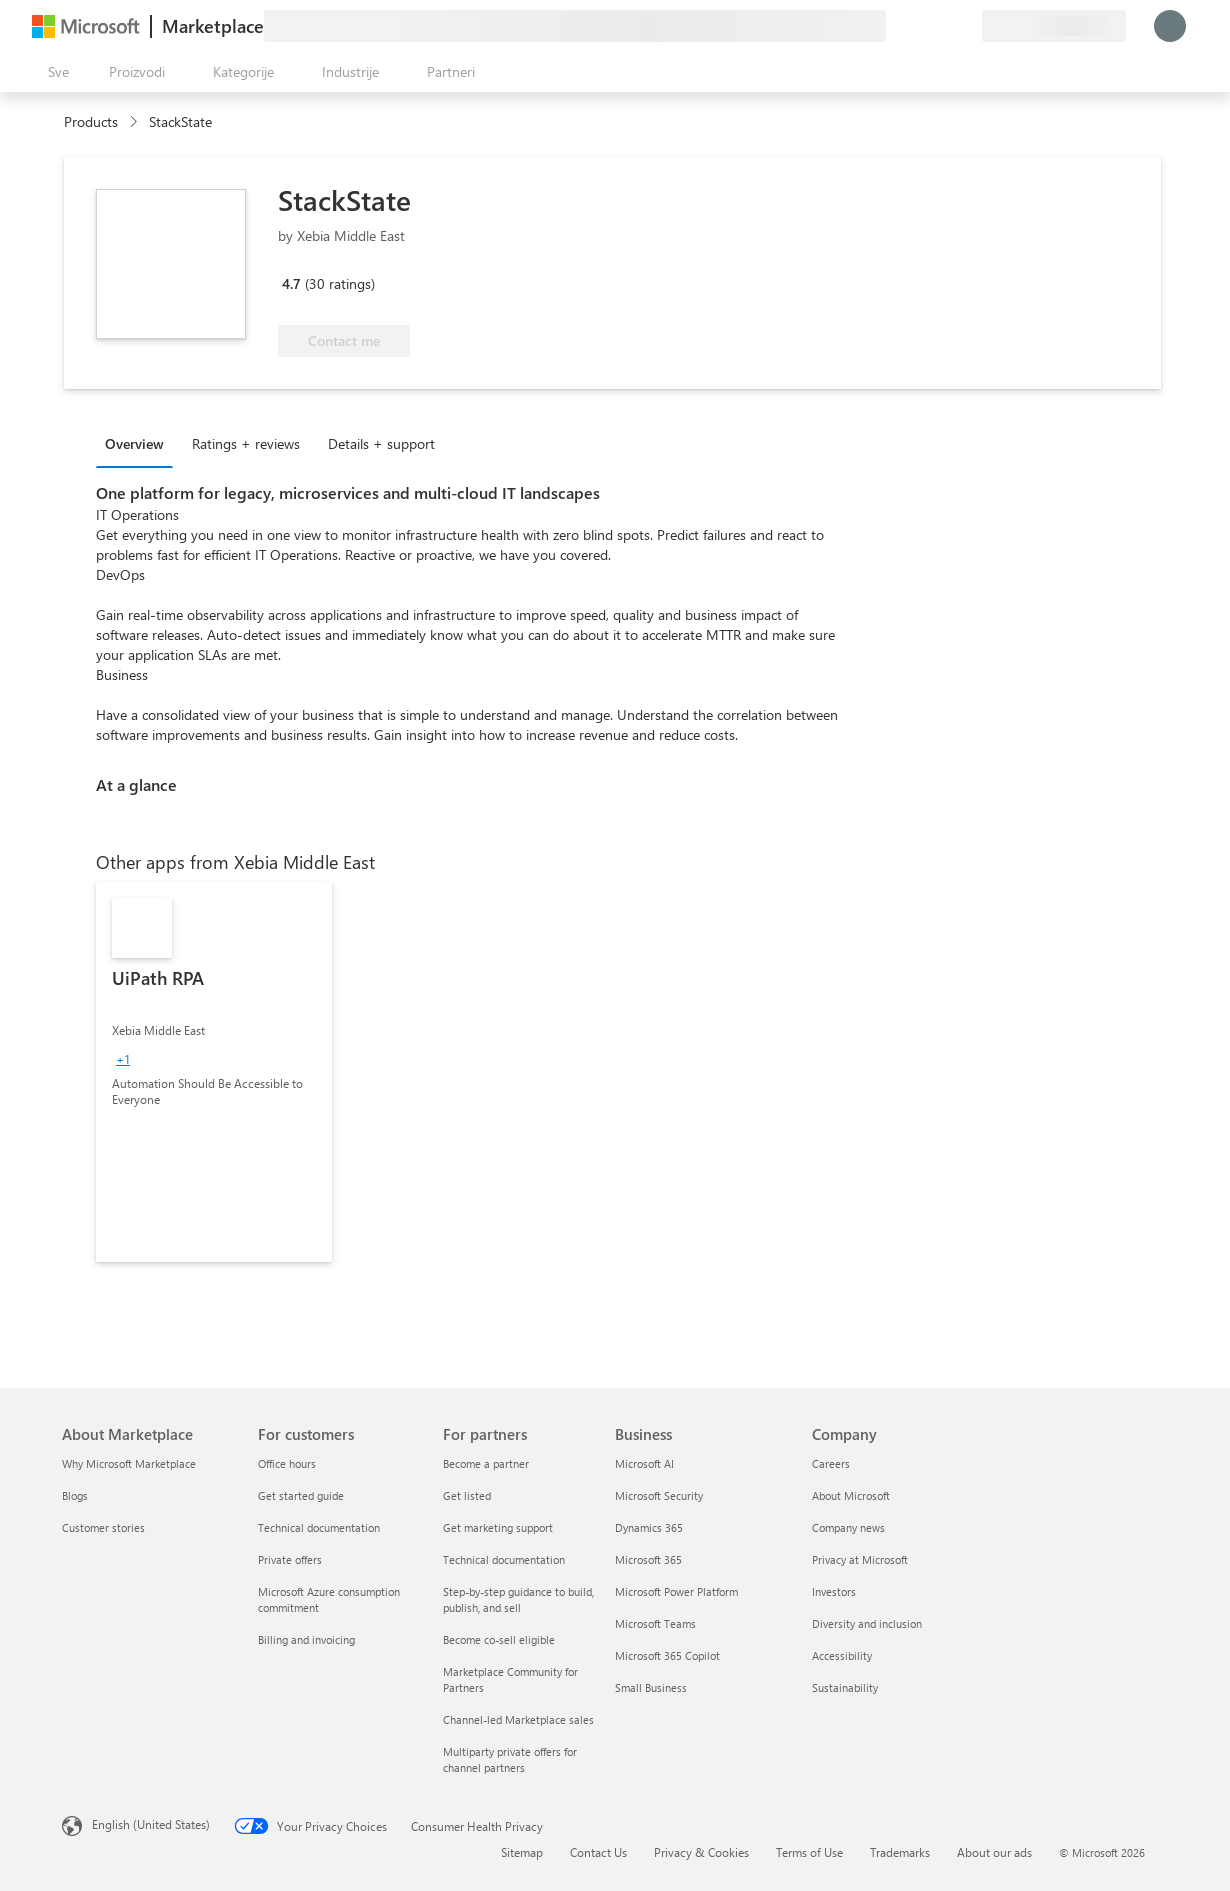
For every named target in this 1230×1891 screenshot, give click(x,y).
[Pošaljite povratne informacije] (894, 26)
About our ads (994, 1852)
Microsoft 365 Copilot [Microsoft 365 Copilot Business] (667, 1655)
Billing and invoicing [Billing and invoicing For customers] (306, 1639)
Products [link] (91, 121)
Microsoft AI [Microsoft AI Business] (644, 1463)
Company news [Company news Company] (848, 1527)
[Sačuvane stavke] (942, 26)
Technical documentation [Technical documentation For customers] (319, 1527)
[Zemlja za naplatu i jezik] (1054, 26)
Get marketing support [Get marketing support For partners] (498, 1527)
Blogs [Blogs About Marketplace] (75, 1495)
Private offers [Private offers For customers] (290, 1559)
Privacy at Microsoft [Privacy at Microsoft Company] (860, 1559)
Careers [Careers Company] (831, 1463)
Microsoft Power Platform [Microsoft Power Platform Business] (676, 1591)
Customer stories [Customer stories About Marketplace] (103, 1527)
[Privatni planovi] (966, 26)
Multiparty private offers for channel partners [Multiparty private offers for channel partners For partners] (510, 1759)
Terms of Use (809, 1852)
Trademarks (900, 1852)
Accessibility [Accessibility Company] (842, 1655)
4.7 (291, 283)
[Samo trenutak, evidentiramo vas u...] (1170, 26)
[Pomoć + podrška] (918, 26)
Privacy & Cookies (701, 1852)
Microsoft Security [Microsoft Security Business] (659, 1495)
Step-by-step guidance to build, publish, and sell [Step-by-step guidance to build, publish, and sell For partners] (518, 1599)
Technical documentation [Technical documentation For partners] (504, 1559)
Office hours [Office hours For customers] (287, 1463)
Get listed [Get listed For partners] (467, 1495)
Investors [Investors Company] (834, 1591)
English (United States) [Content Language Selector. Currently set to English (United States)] (151, 1824)
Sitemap (522, 1852)
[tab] (139, 443)
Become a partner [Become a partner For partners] (486, 1463)
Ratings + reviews (246, 443)
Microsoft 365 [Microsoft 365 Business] (648, 1559)
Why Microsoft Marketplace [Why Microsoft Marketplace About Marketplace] (129, 1463)
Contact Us (598, 1852)
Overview (134, 443)
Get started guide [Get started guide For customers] (301, 1495)
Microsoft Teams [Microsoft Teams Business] (655, 1623)
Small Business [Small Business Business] (651, 1687)
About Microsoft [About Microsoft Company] (851, 1495)
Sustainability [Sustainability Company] (845, 1687)
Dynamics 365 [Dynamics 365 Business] (649, 1527)
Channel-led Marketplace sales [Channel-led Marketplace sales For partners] (518, 1719)
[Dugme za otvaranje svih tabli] (54, 72)
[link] (214, 1072)
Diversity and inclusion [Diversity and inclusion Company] (867, 1623)
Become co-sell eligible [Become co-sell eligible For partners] (499, 1639)
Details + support (381, 443)
